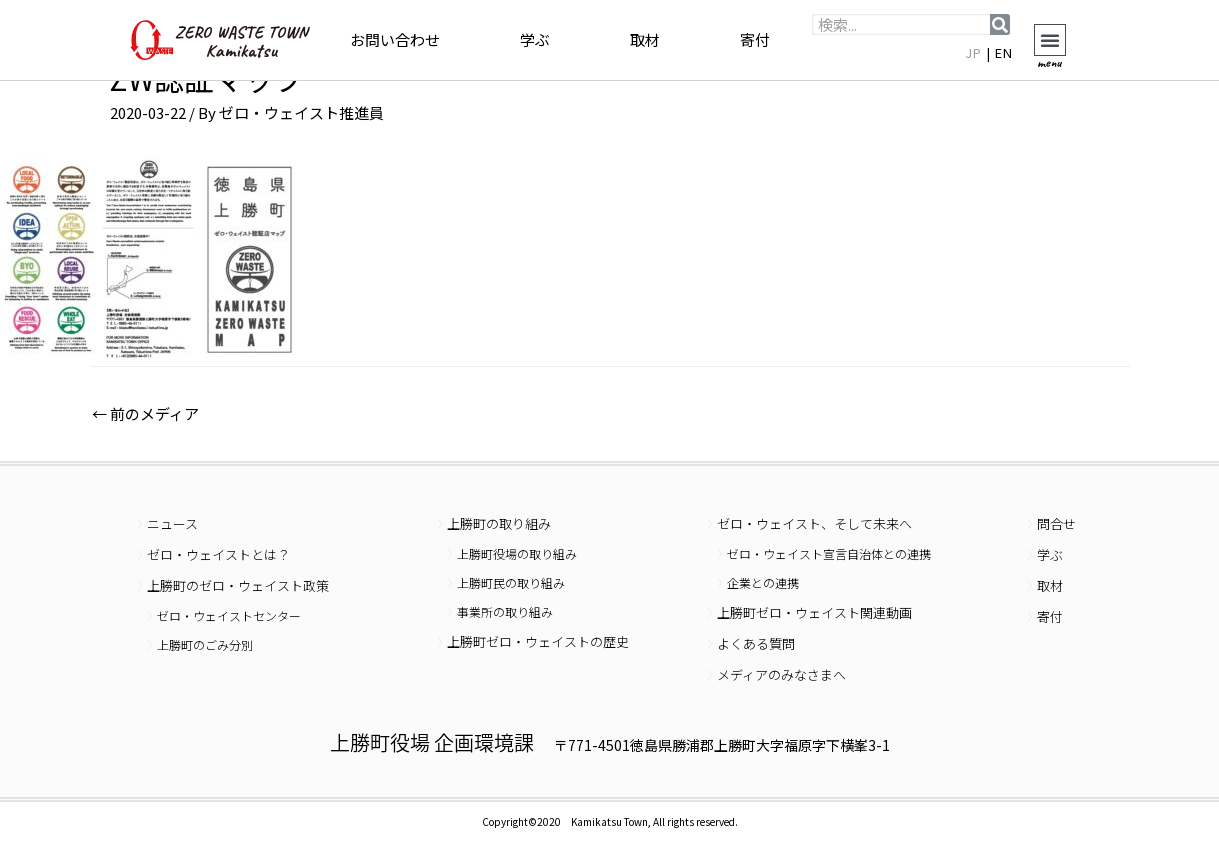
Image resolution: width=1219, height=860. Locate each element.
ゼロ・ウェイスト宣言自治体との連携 (829, 553)
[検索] (1000, 24)
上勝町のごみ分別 (205, 644)
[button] (1050, 40)
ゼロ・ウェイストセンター (229, 615)
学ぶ (535, 39)
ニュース (172, 523)
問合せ (1056, 523)
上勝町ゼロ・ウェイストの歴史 (538, 641)
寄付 (755, 39)
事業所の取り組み (505, 611)
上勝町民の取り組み (511, 582)
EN (1004, 52)
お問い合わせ (395, 39)
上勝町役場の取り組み (517, 553)
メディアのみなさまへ (781, 674)
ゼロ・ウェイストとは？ (218, 554)
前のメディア (145, 413)
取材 (645, 39)
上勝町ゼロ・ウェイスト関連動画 (814, 612)
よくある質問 (756, 643)
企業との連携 (763, 582)
